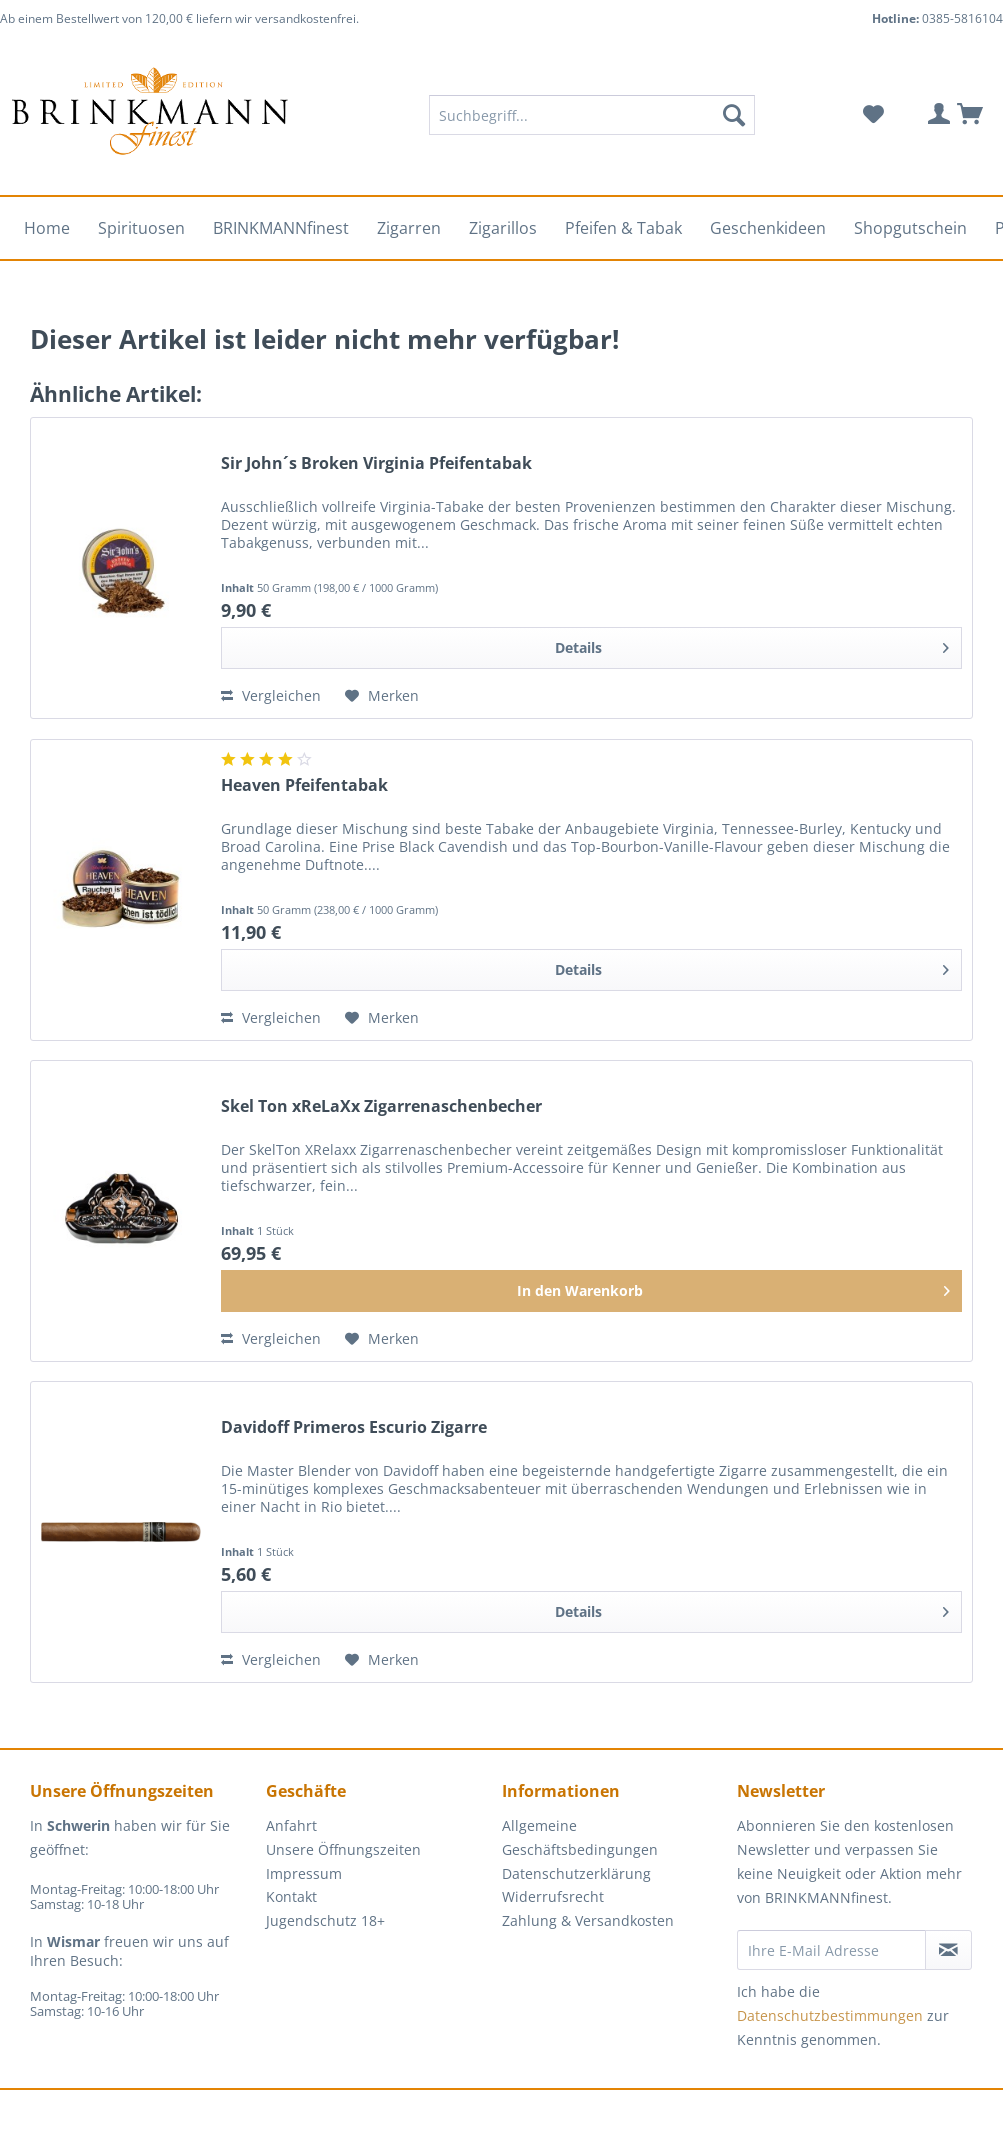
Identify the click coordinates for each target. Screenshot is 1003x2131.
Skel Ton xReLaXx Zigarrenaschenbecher (381, 1106)
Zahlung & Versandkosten (588, 1920)
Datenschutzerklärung (576, 1873)
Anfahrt (291, 1825)
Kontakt (291, 1896)
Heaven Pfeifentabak (304, 785)
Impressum (304, 1873)
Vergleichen (271, 695)
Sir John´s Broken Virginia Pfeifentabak (376, 463)
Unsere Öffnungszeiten (343, 1849)
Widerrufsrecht (553, 1896)
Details (752, 644)
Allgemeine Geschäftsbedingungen (580, 1837)
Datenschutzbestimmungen (830, 2015)
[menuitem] (592, 124)
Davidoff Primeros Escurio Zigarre (354, 1427)
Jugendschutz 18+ (325, 1920)
